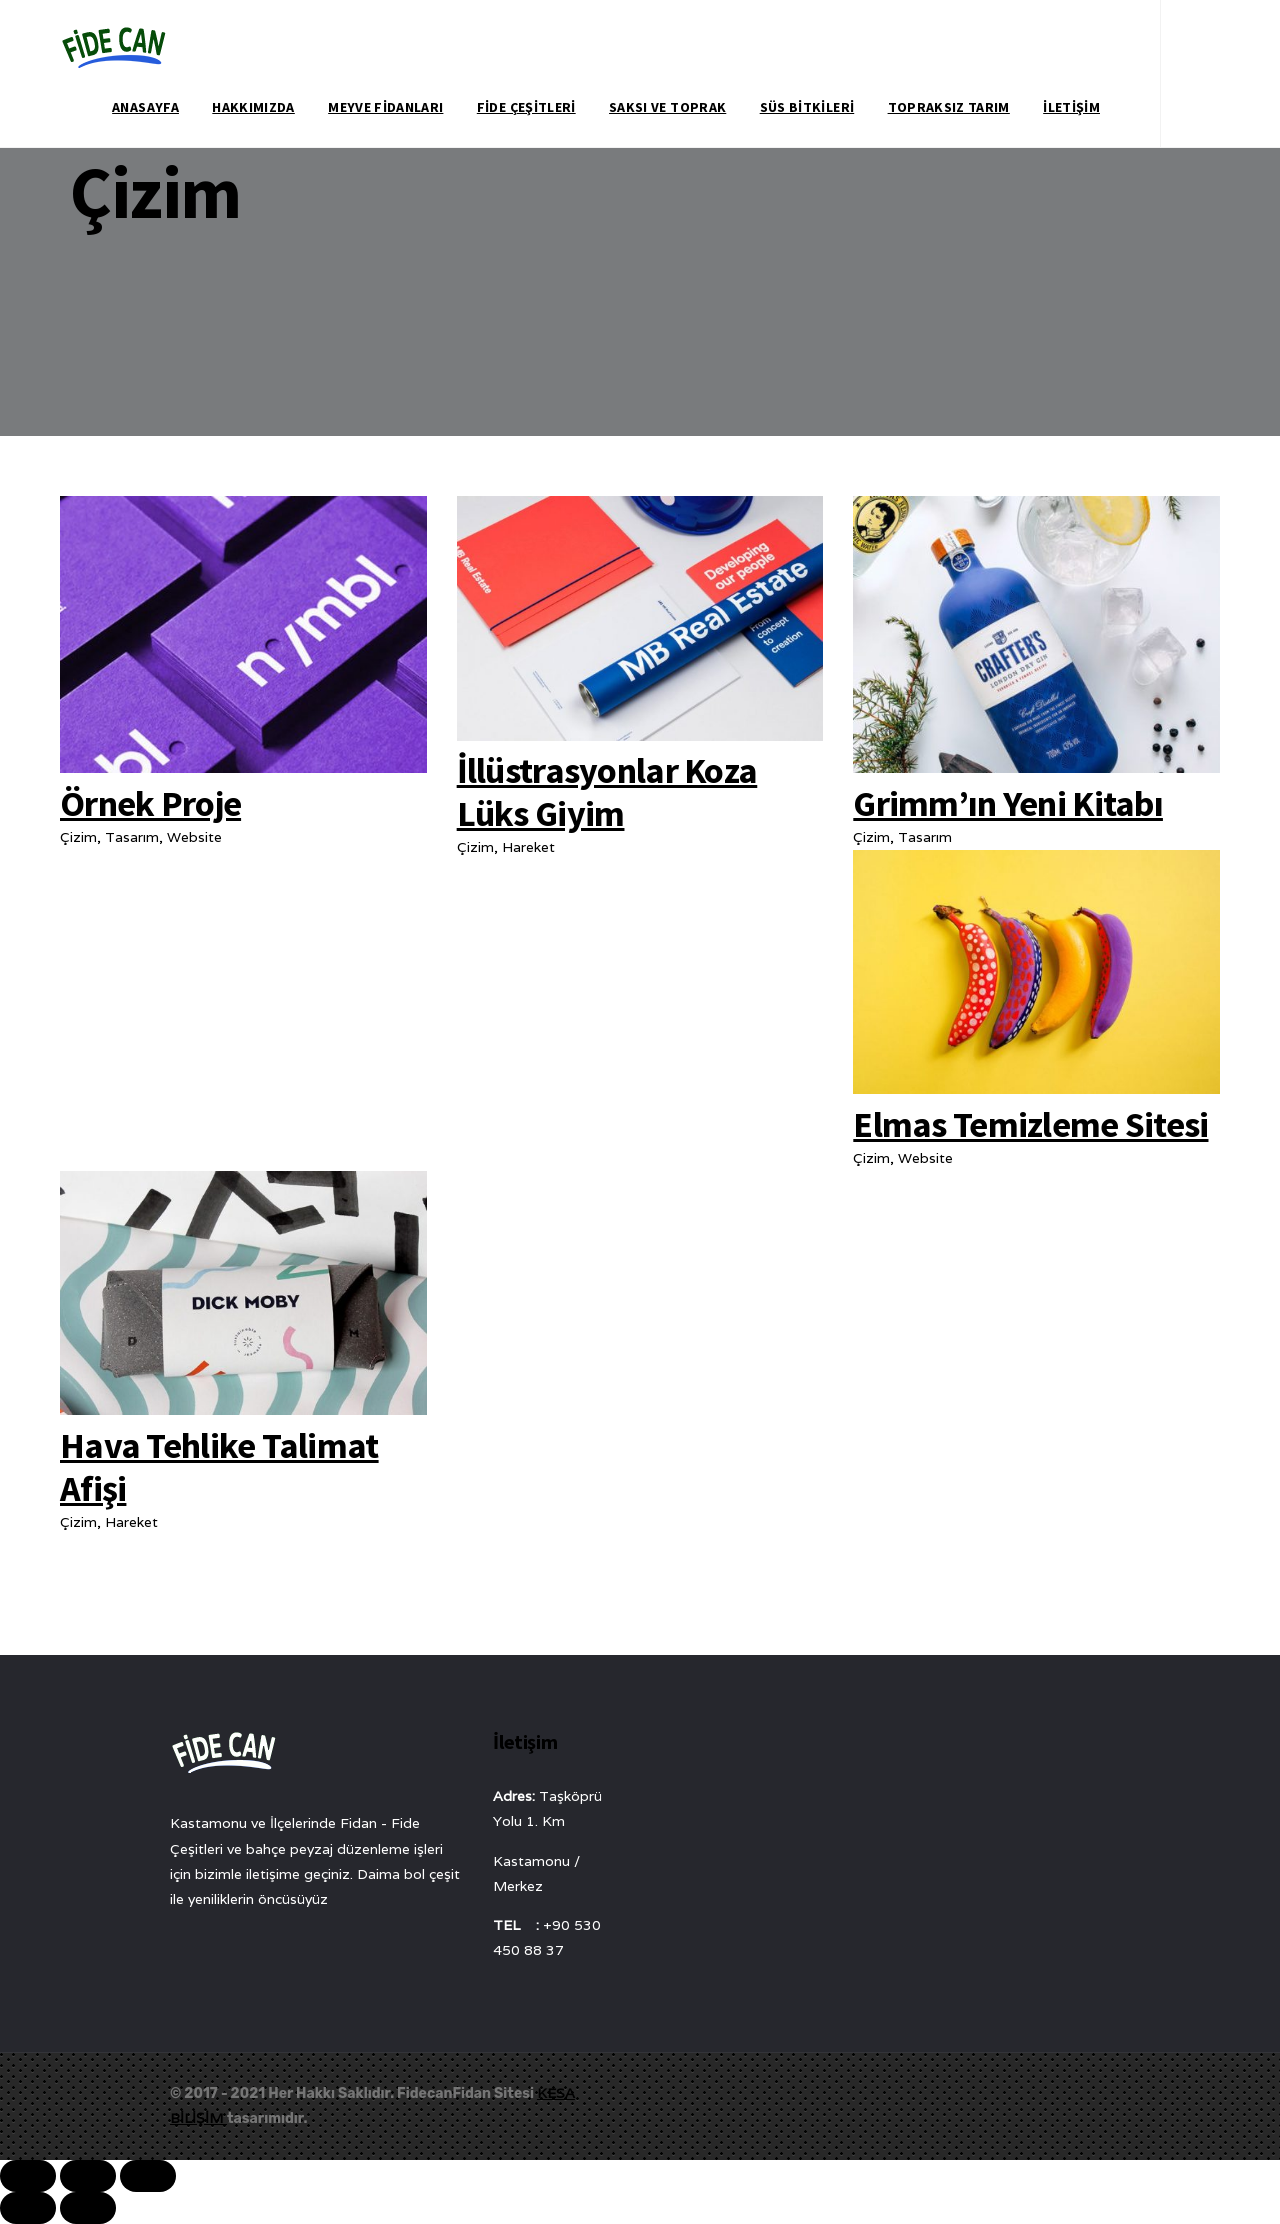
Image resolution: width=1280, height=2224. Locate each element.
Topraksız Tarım (949, 107)
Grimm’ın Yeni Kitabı (1008, 803)
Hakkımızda (253, 107)
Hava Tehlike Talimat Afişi (219, 1467)
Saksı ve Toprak (667, 107)
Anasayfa (145, 107)
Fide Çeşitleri (526, 107)
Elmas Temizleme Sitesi (1030, 1124)
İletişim (1071, 107)
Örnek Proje (150, 803)
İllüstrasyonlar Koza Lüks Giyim (607, 792)
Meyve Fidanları (385, 107)
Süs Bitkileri (807, 107)
